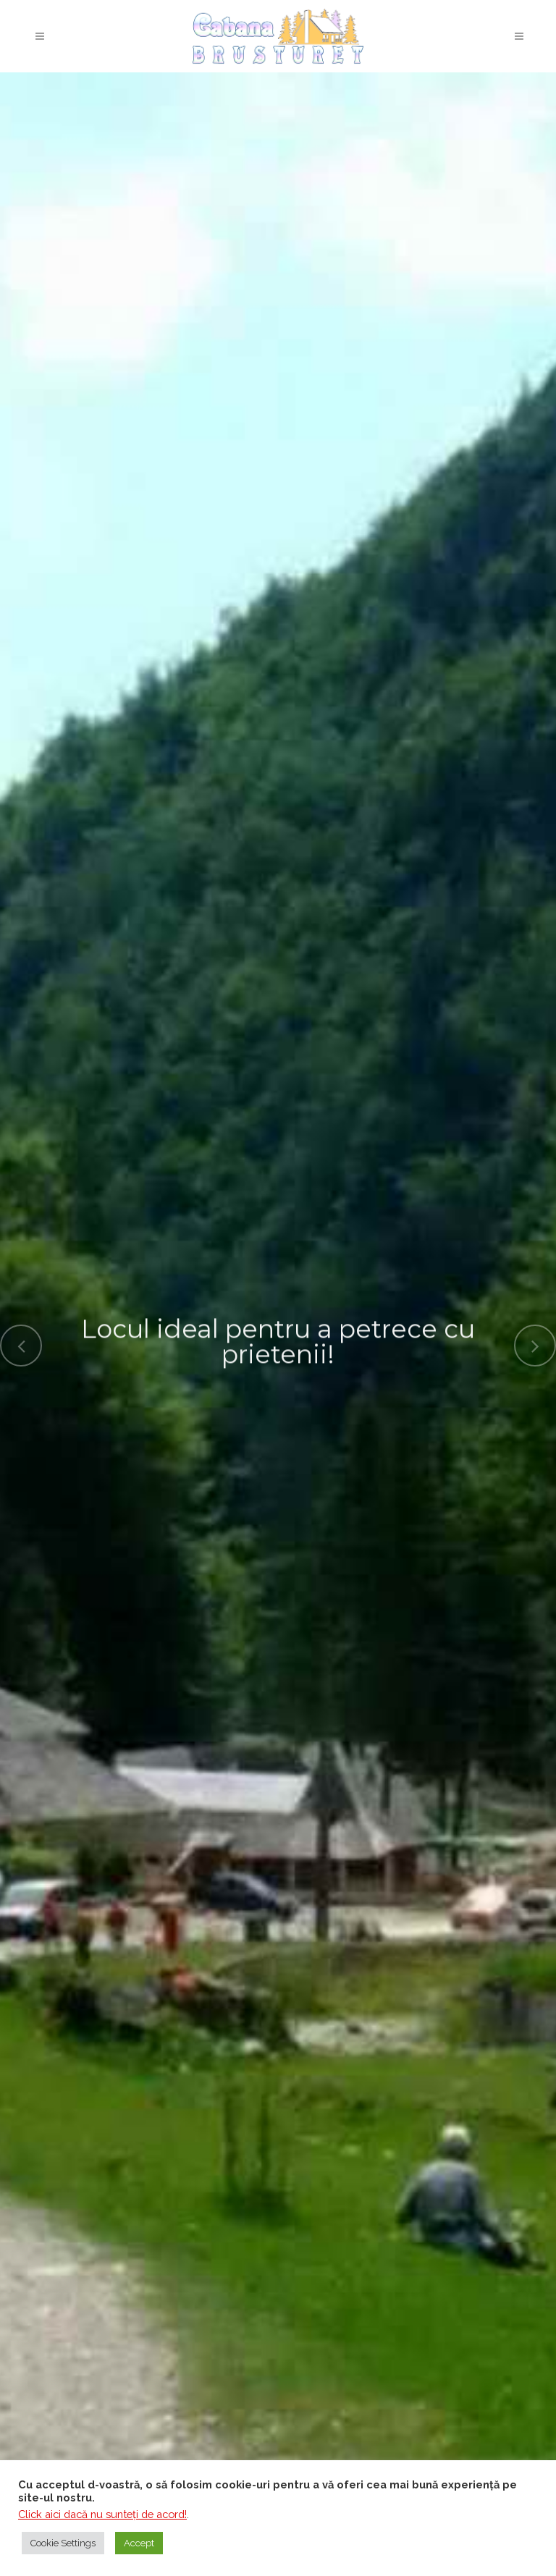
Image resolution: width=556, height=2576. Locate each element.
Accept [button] (139, 2543)
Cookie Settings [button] (63, 2543)
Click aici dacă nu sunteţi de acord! (102, 2514)
